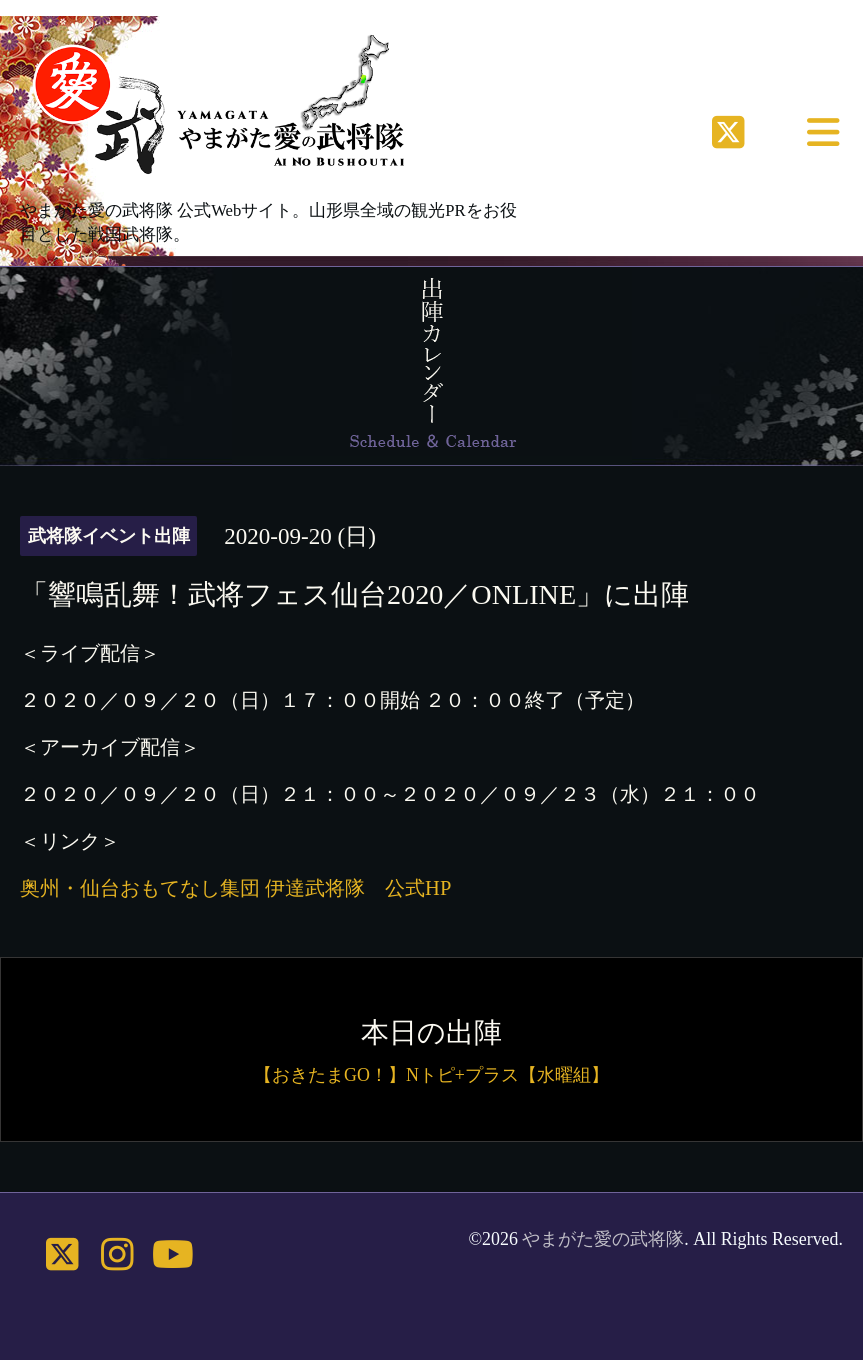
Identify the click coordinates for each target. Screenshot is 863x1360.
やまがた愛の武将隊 (603, 1239)
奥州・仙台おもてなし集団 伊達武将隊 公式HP (235, 888)
